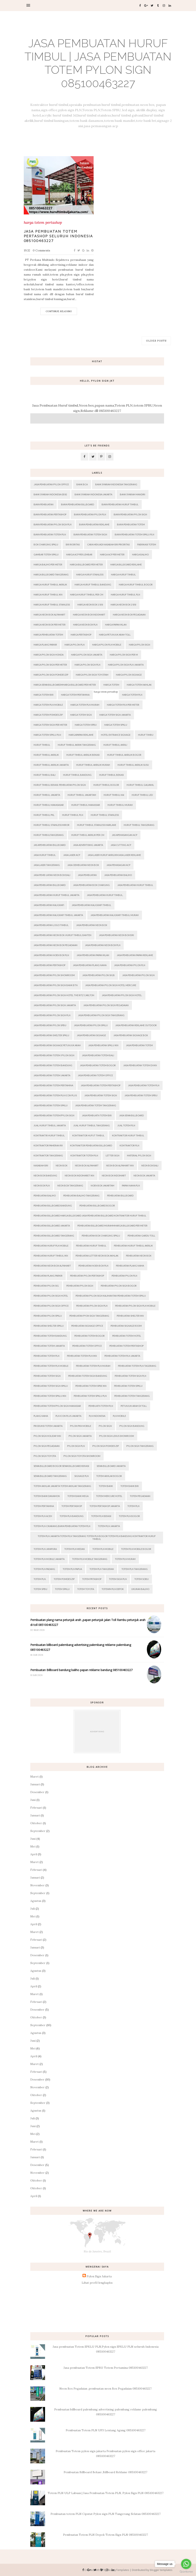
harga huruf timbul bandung (93, 584)
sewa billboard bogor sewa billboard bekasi (61, 1466)
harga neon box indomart (89, 614)
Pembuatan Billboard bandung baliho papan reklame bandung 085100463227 (81, 1670)
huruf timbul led (142, 795)
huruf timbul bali (45, 774)
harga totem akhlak (139, 684)
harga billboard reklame (126, 564)
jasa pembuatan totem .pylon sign (54, 1055)
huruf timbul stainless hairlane (96, 825)
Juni (33, 1800)
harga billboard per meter (86, 564)
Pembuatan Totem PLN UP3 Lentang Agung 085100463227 (105, 2430)
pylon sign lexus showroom (116, 1436)
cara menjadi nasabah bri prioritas (108, 544)
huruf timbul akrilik (46, 754)
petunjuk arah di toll (134, 1406)
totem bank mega (77, 1496)
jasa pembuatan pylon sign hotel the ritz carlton (64, 995)
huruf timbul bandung (77, 774)
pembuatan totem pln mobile (51, 1365)
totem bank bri (129, 1486)
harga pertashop (81, 634)
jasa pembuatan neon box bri (116, 935)
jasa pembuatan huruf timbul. (105, 895)
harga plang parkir (45, 644)
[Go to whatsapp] (186, 2564)
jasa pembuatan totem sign (100, 1095)
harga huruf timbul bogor (136, 584)
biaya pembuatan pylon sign (130, 514)
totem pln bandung (72, 1516)
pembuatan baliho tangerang (81, 1195)
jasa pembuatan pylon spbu (50, 1025)
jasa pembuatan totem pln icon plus (55, 1095)
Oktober (36, 1823)
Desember (37, 1792)
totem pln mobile (102, 1549)
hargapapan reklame (81, 734)
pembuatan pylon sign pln (92, 1305)
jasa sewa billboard (131, 1115)
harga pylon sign (139, 644)
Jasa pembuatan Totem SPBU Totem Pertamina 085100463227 (105, 2368)
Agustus (35, 1901)
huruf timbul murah (120, 805)
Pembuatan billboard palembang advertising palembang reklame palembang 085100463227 (80, 1647)
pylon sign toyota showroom (81, 1456)
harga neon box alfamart (49, 614)
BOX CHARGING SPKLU (46, 544)
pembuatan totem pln (46, 1355)
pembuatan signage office (87, 1325)
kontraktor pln (129, 1145)
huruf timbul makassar (85, 805)
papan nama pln (131, 1185)
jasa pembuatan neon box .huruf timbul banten (62, 935)
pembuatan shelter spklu (49, 1325)
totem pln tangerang (134, 1569)
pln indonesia (97, 1416)
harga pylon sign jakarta (86, 654)
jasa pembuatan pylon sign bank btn (56, 985)
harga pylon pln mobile (106, 644)
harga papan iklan (116, 624)
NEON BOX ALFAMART (87, 1165)
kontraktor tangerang (48, 1155)
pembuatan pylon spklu (48, 1315)
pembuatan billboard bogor (97, 1205)
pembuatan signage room (126, 1325)
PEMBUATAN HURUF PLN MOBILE (51, 1245)
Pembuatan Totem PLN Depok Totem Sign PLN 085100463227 (105, 2535)
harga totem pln (132, 694)
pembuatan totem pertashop (126, 1345)
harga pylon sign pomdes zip (51, 674)
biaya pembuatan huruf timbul (120, 504)
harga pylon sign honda (48, 654)
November (37, 1885)
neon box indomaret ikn (79, 1175)
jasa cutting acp (121, 845)
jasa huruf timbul (45, 855)
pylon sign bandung (131, 1426)
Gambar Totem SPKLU (46, 554)
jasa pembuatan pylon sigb (98, 975)
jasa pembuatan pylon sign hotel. (122, 995)
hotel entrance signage (115, 734)
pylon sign (105, 1426)
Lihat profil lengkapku (97, 2283)
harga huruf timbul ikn (48, 594)
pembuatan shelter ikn (130, 1315)
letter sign (112, 1155)
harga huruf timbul (123, 574)
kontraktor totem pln (84, 1155)
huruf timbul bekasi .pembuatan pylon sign (60, 785)
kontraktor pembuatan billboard (91, 1145)
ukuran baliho (140, 1589)
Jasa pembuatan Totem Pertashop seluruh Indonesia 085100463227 (58, 236)
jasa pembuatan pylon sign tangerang (101, 1015)
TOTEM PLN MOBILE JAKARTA (49, 1559)
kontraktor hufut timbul (88, 1135)
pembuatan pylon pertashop (87, 1275)
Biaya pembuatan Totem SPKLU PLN (134, 534)
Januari (35, 1784)
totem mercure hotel (109, 1496)
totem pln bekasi (101, 1516)
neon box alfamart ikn (120, 1165)
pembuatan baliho (45, 1195)
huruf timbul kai (114, 795)
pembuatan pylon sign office (51, 1305)
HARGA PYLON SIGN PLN (87, 664)
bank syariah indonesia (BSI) (50, 494)
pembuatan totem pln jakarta (122, 1355)
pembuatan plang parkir (48, 1275)
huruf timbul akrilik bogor (124, 754)
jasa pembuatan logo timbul (51, 925)
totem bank (106, 1486)
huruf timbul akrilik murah (93, 764)
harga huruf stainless (89, 574)
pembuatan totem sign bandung (87, 1375)
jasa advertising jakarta (88, 845)
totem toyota (85, 1589)
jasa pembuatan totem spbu (141, 1095)
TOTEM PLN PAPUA (72, 1569)
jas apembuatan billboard (50, 845)
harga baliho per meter (48, 564)
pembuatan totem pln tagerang (137, 1365)
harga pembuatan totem (48, 634)
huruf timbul (42, 744)
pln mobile (119, 1416)
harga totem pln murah (84, 704)
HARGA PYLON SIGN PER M (124, 654)
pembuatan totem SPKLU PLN (90, 1395)
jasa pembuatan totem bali (98, 1055)
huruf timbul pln (72, 815)
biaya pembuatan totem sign (90, 534)
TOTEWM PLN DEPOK (113, 1589)
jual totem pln (126, 1125)
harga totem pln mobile (48, 704)
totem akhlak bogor (109, 1476)
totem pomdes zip (64, 1579)
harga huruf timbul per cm (86, 594)
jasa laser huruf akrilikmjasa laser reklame (114, 855)
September (37, 1831)
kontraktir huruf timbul (49, 1135)
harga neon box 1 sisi (90, 604)
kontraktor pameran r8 (48, 1145)
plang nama (41, 1416)
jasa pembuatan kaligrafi (49, 905)
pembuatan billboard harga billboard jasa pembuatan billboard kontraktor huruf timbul (90, 1215)
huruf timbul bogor (106, 785)
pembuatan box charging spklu (101, 1235)
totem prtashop (91, 1579)
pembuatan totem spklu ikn (50, 1395)
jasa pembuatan (87, 875)
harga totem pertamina (75, 694)
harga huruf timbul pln (125, 594)
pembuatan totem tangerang (132, 1395)
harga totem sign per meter (50, 724)
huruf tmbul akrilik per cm (87, 835)
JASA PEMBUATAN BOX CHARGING (91, 885)
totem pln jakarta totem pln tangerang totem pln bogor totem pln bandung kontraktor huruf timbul (97, 1537)
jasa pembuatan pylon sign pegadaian (106, 1005)
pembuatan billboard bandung (53, 1205)
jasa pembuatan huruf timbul (135, 885)
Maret (34, 1776)
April (33, 1854)
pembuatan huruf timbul (91, 1245)
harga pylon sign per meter (50, 664)
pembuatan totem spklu (128, 1385)
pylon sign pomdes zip (105, 1446)
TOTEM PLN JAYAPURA (45, 1549)
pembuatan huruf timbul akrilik (133, 1245)
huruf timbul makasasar (49, 805)
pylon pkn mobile (80, 1426)
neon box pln (42, 1185)
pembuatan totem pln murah (93, 1365)
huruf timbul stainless (105, 815)
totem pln (133, 1506)
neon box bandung (45, 1175)
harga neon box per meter (50, 624)
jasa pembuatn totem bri (97, 1115)
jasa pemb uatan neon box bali (52, 875)
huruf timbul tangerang (139, 825)
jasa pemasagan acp (118, 865)
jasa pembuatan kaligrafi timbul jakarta (58, 915)
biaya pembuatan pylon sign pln (52, 524)
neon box (61, 1165)
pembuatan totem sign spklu (51, 1385)
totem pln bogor (129, 1516)
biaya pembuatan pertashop (50, 514)
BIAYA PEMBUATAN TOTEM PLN (50, 534)
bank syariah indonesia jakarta (93, 494)
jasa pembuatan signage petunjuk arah (57, 1045)
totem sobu (141, 1579)
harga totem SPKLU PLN (47, 734)
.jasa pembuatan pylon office (51, 484)
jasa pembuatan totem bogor (98, 1065)
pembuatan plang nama (130, 1265)
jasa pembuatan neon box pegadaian (55, 945)
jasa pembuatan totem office (95, 1075)
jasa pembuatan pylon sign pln (52, 1015)
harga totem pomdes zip (48, 714)
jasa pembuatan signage (91, 1035)
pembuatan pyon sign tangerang (89, 1315)
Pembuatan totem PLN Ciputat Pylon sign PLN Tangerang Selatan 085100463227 (106, 2514)
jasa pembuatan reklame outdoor (136, 1025)
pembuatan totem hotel (126, 1335)
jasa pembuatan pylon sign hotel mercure (110, 985)
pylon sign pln (76, 1446)
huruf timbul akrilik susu (133, 764)
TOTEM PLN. (40, 1579)
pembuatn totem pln (100, 1406)
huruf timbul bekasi (111, 774)
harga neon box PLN (85, 624)
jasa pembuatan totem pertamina (53, 1085)
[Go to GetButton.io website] (186, 2571)
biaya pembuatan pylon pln (90, 514)
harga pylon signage (129, 674)
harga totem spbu (86, 724)
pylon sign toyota (45, 1456)
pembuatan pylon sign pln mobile (135, 1305)
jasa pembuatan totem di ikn (140, 1065)
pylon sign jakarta (80, 1436)
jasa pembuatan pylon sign (138, 975)
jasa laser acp (71, 855)
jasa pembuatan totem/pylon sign (54, 1115)
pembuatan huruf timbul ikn (51, 1255)
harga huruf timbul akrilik (50, 584)
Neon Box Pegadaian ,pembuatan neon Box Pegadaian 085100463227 (105, 2388)
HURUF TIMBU (145, 734)
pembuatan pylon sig (46, 1285)
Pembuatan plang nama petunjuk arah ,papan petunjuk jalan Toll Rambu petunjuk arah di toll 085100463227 (87, 1622)
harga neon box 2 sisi (123, 604)
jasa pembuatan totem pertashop (100, 1085)
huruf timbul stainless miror (51, 825)
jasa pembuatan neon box (91, 925)
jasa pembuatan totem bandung (53, 1065)
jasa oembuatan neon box (83, 865)
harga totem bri (43, 694)
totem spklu (62, 1589)
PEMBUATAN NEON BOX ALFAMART (52, 1265)
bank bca (82, 484)
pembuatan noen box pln (93, 1265)
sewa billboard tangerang (50, 1476)
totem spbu (40, 1589)
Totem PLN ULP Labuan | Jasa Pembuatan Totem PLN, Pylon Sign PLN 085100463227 (105, 2493)
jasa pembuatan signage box (130, 1035)
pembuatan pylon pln (124, 1275)
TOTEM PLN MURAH (125, 1559)
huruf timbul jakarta (47, 795)
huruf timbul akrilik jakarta (51, 764)
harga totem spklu (115, 724)
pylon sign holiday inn (47, 1436)
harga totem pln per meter (123, 704)
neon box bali (149, 1165)
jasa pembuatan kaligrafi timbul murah (115, 915)
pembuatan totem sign (47, 1375)
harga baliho (140, 554)
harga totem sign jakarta (115, 714)
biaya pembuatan (43, 504)
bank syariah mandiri (132, 494)
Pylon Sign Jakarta (99, 2276)
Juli (32, 1908)
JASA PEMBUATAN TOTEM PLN (143, 1085)
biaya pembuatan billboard (77, 504)
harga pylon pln (75, 644)
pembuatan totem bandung (50, 1335)
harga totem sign (81, 714)
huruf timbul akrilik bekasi (83, 754)
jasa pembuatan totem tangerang (95, 1105)
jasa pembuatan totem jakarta (52, 1075)
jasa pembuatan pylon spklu (91, 1025)
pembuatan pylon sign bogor (119, 1285)
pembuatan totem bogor (89, 1335)
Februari (36, 1807)
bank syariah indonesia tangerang (116, 484)
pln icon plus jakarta (68, 1416)
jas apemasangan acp (124, 835)
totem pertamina (44, 1506)
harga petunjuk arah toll (115, 634)
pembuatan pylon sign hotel (51, 1295)
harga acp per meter (112, 554)
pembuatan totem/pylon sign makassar (57, 1406)
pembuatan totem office (87, 1345)
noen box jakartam (102, 1185)
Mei (32, 1846)
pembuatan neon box (138, 1255)
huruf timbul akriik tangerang (77, 744)
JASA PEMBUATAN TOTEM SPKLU (51, 1105)
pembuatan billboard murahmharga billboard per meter (112, 1225)
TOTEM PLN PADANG (44, 1569)
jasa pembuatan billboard (50, 885)
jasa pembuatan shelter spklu (51, 1035)
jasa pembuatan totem (139, 1045)
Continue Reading (59, 311)
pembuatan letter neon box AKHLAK (97, 1255)
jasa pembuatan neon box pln (102, 945)
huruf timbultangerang (49, 835)
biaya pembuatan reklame (94, 524)
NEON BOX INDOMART (114, 1175)
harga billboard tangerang (51, 574)
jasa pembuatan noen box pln (51, 955)
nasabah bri (41, 1165)
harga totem (111, 684)
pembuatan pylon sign (79, 1285)
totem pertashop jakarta (105, 1506)
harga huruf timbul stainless (52, 604)
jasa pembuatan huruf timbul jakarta (56, 895)
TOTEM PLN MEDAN (74, 1549)
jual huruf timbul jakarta (50, 1125)
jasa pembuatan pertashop (49, 965)
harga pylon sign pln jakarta (126, 664)
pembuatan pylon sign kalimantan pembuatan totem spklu (111, 1295)
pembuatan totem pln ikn (82, 1355)
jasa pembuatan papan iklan (93, 955)
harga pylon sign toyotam (92, 674)
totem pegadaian (140, 1496)
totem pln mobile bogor (136, 1549)
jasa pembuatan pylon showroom (54, 975)
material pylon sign (139, 1155)
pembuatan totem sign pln (130, 1375)
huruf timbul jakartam (82, 795)
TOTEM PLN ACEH (43, 1516)
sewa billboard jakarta (111, 1466)
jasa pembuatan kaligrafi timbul (91, 905)
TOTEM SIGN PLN (118, 1579)
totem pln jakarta (109, 1526)
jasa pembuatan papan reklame (135, 955)
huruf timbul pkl (44, 815)
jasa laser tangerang (47, 865)
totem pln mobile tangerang (89, 1559)
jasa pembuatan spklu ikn (103, 1045)
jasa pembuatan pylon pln (129, 965)
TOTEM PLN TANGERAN (102, 1569)
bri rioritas (73, 544)
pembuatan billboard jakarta (52, 1225)
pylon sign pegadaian (47, 1446)
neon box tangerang (70, 1185)
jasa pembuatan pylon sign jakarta (55, 1005)
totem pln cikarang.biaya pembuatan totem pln (62, 1526)
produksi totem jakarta (48, 1426)
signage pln (81, 1476)
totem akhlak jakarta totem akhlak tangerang (62, 1486)
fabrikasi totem (146, 544)
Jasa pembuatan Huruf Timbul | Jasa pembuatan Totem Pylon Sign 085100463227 (98, 63)
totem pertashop (71, 1506)
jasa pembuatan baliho (118, 875)
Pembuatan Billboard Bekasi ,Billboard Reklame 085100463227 (105, 2472)
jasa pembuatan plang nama (89, 965)
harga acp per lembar (79, 554)
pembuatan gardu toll (141, 1235)
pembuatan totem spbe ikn (90, 1385)
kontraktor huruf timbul (128, 1135)
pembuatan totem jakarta (49, 1345)
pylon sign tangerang (140, 1446)
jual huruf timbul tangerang (91, 1125)
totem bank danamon (47, 1496)
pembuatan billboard (120, 1195)
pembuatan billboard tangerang (54, 1235)
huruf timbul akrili (115, 744)
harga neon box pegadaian (129, 614)
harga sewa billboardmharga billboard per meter (65, 684)
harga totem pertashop (43, 222)
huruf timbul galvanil (140, 785)
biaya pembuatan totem (131, 524)
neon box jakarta (144, 1175)
